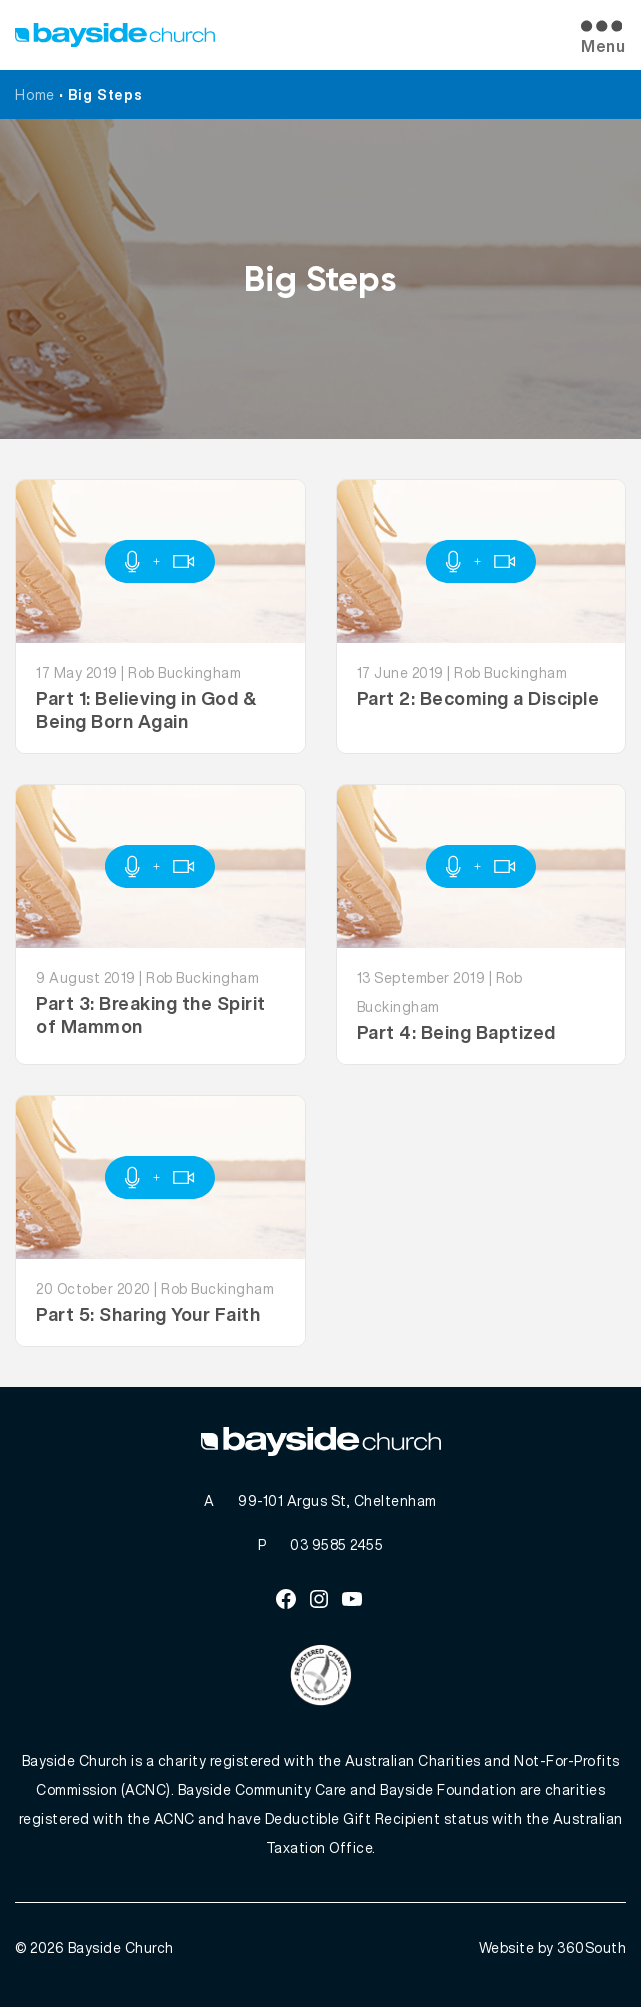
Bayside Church (121, 1947)
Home (35, 94)
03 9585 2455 (336, 1544)
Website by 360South (553, 1947)
